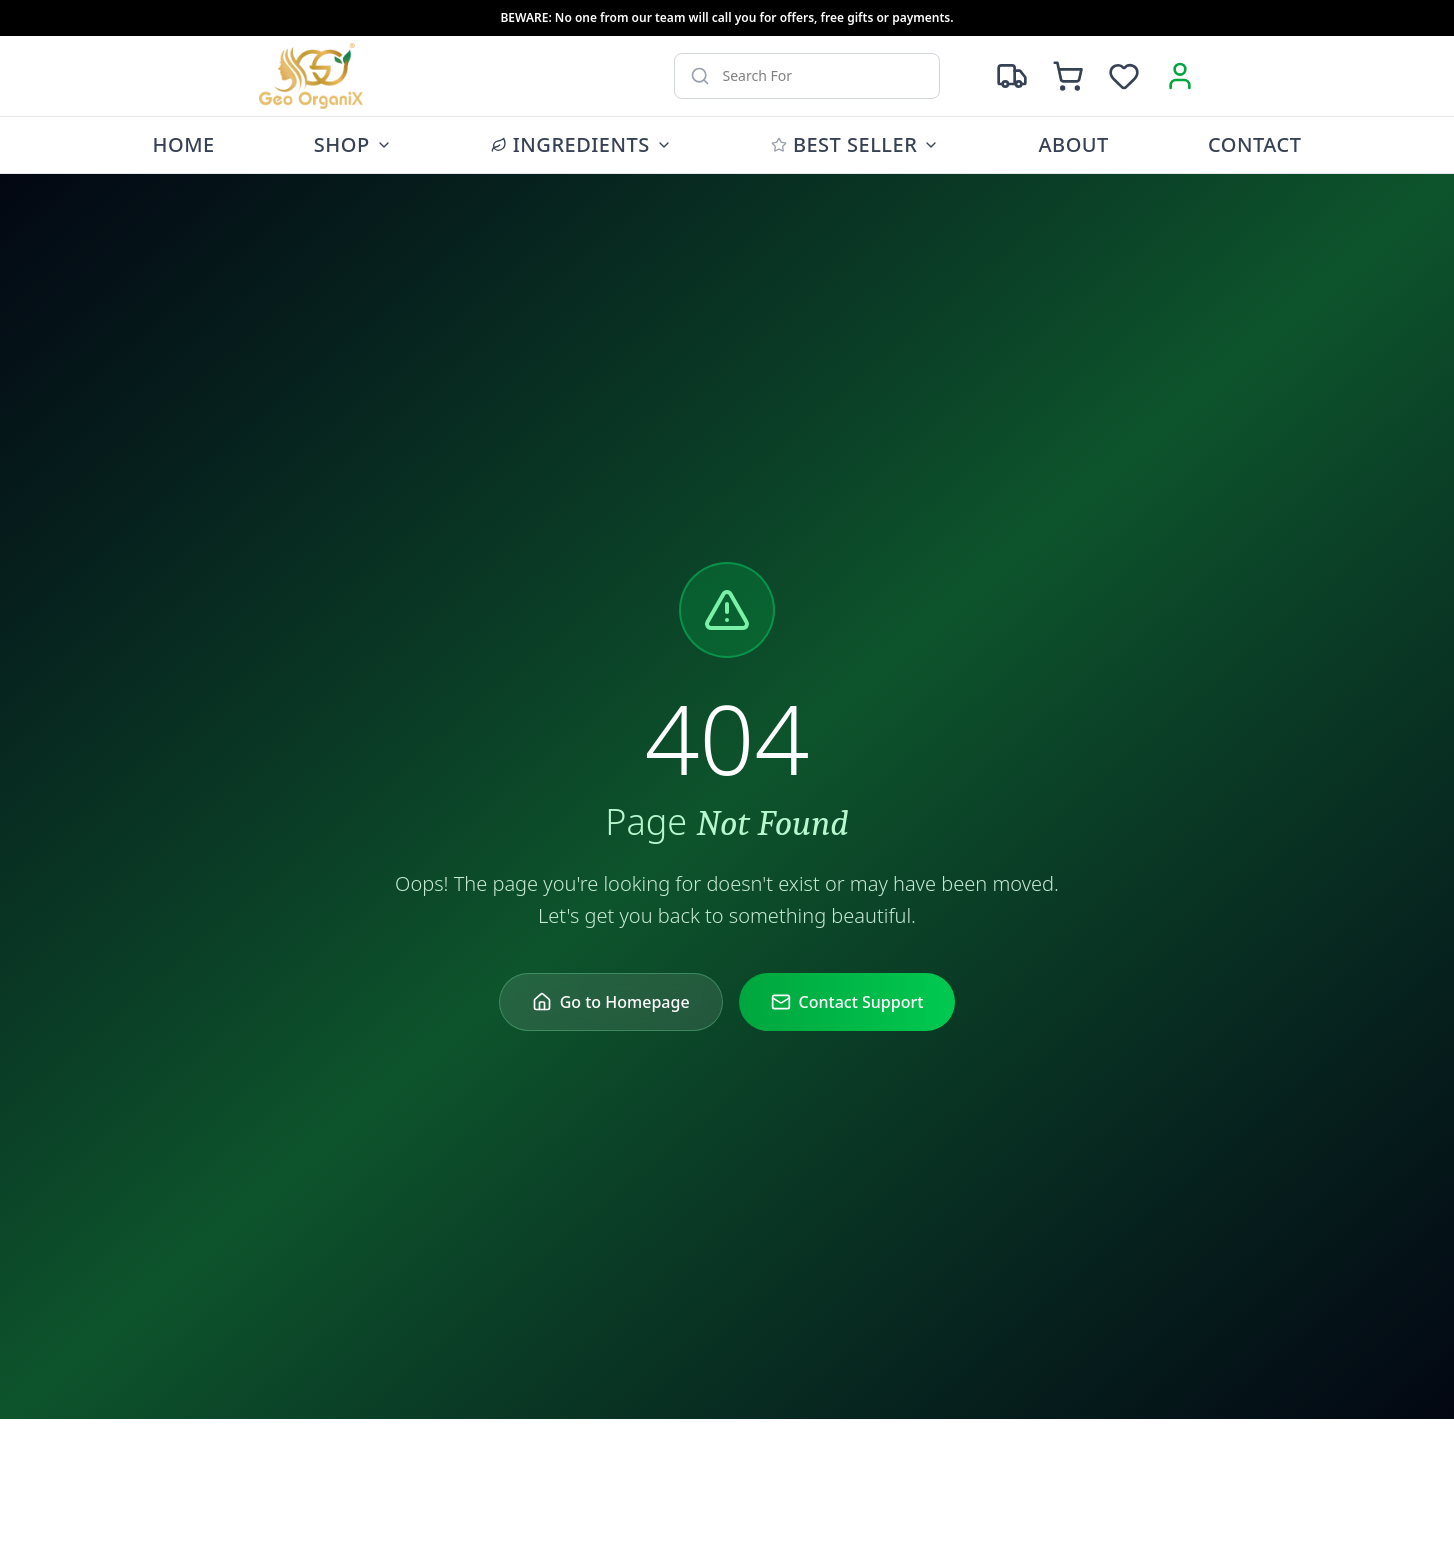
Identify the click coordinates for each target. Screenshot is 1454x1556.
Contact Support (847, 1002)
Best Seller (855, 144)
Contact (1254, 144)
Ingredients (581, 144)
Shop (353, 144)
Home (184, 144)
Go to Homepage (611, 1002)
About (1073, 144)
